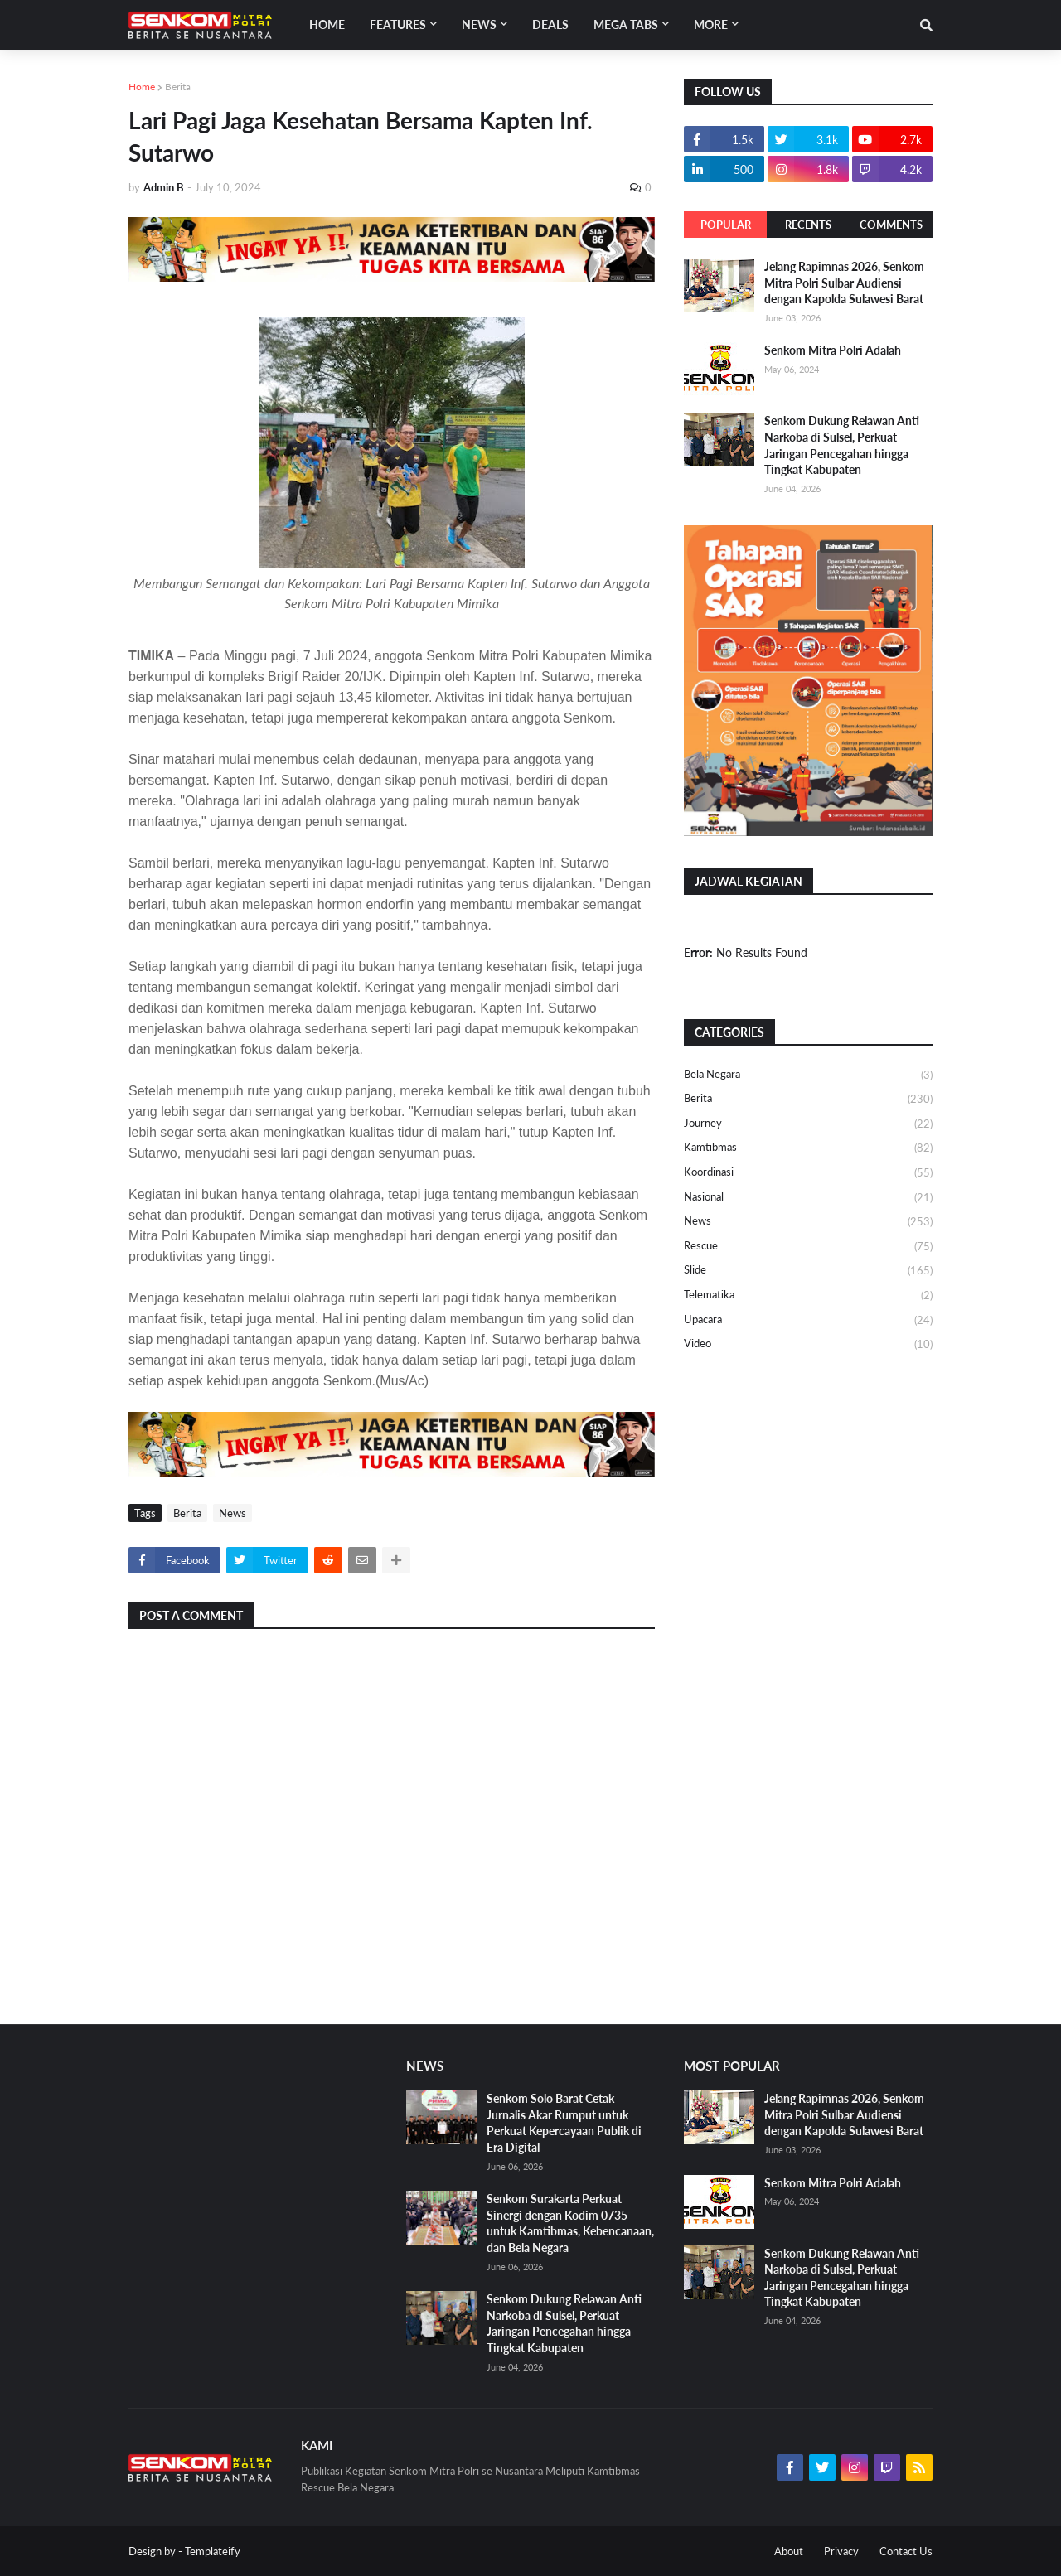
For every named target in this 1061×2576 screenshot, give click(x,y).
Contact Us (906, 2551)
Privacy (841, 2551)
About (788, 2551)
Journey (808, 1124)
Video (808, 1344)
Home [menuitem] (327, 24)
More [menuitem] (711, 24)
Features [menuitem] (398, 24)
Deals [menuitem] (550, 24)
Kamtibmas (808, 1148)
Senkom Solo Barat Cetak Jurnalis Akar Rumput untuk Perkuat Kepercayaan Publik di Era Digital (564, 2122)
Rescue (808, 1247)
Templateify (212, 2551)
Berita (178, 86)
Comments (891, 224)
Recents (808, 224)
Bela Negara (808, 1075)
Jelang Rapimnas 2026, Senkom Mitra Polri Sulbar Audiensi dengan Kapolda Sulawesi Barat (844, 282)
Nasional (808, 1198)
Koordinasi (808, 1173)
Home (141, 86)
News (232, 1513)
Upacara (808, 1320)
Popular (725, 224)
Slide (808, 1271)
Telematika (808, 1296)
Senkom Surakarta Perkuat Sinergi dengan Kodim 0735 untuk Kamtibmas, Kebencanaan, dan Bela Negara (570, 2223)
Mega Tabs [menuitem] (625, 24)
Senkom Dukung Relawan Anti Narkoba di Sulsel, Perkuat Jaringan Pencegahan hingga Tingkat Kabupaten (841, 444)
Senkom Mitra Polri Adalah (832, 350)
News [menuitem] (479, 24)
